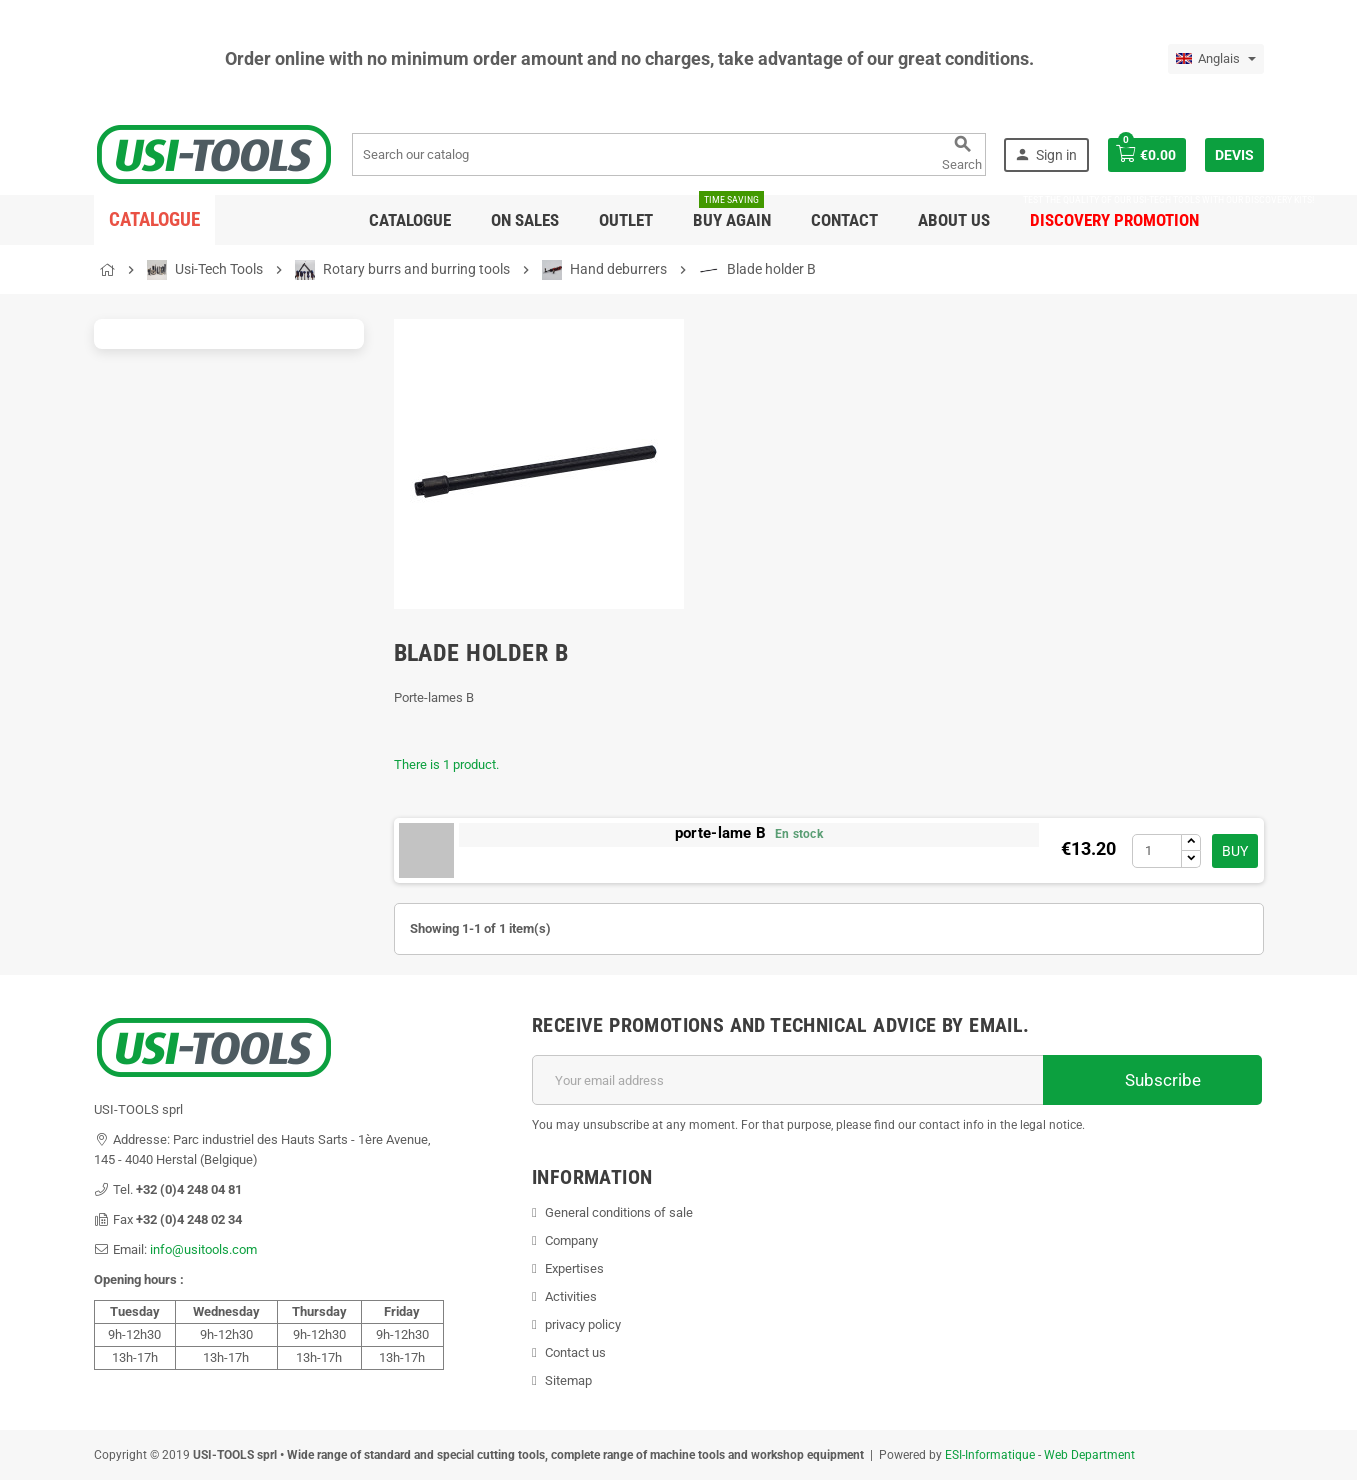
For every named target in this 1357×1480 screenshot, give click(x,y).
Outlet (626, 220)
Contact (844, 220)
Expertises (574, 1268)
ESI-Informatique (990, 1455)
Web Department (1089, 1455)
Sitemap (568, 1380)
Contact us (575, 1352)
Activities (571, 1296)
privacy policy (583, 1324)
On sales (525, 220)
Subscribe (1152, 1080)
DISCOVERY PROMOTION (1114, 212)
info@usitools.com (203, 1249)
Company (571, 1240)
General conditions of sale (619, 1212)
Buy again (732, 212)
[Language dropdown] (1216, 59)
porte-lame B (720, 833)
